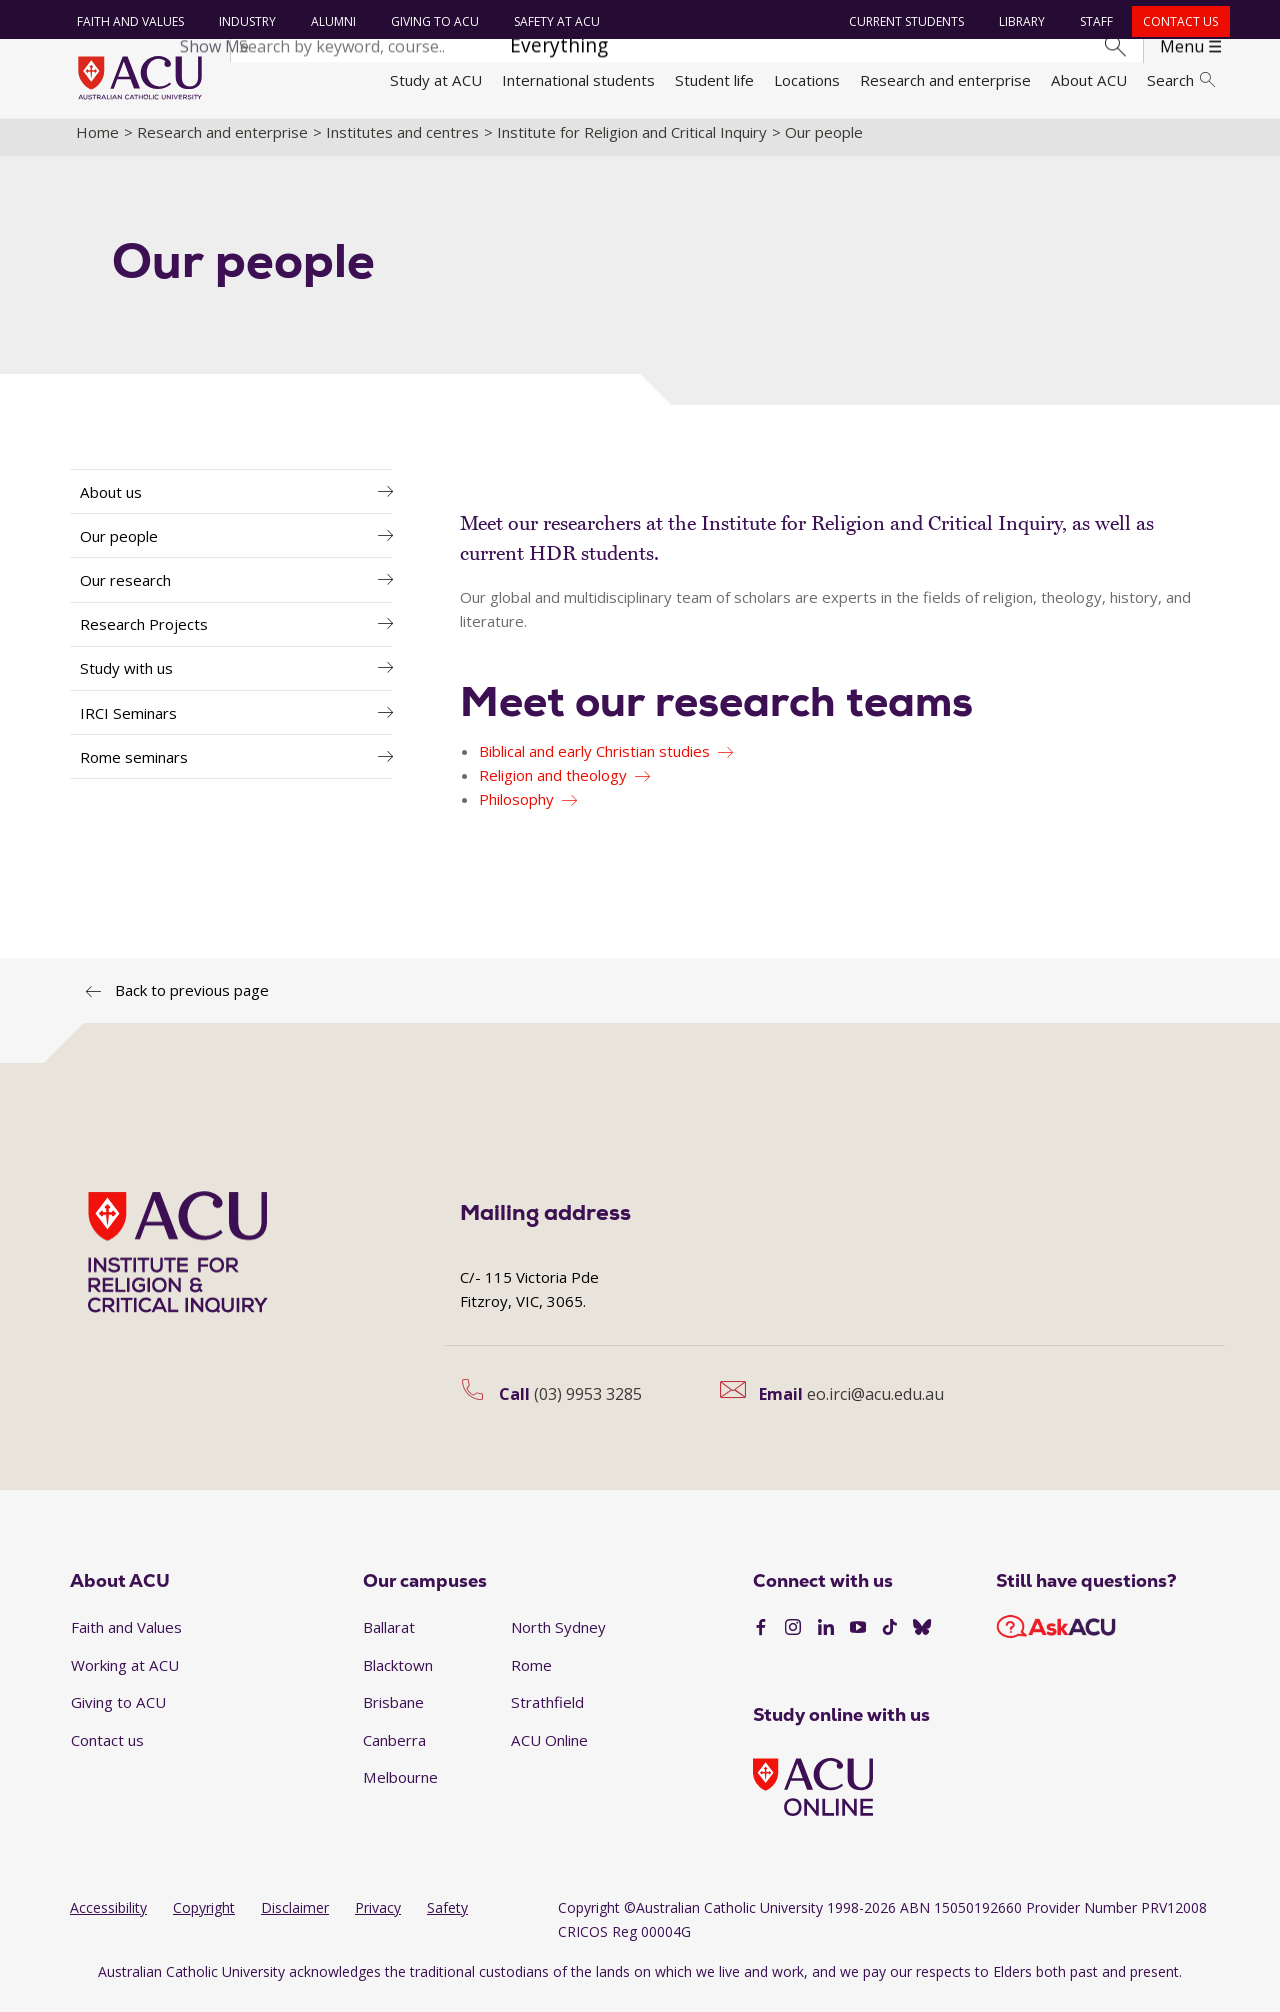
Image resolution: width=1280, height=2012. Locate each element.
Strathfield (547, 1714)
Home (97, 143)
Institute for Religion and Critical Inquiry (632, 143)
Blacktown (398, 1676)
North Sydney (558, 1638)
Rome (531, 1676)
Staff (1094, 21)
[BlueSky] (922, 1640)
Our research (125, 591)
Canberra (394, 1751)
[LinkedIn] (826, 1640)
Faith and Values (127, 21)
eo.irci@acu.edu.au (875, 1405)
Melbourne (400, 1789)
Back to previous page (192, 1001)
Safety (447, 1919)
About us (111, 503)
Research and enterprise (945, 80)
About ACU (1089, 80)
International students (578, 80)
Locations (807, 80)
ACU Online (549, 1751)
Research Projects (144, 636)
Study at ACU (436, 80)
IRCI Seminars (128, 724)
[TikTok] (890, 1640)
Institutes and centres (402, 143)
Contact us (1178, 21)
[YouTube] (858, 1640)
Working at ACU (125, 1676)
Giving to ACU (432, 21)
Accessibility (108, 1919)
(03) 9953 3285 (588, 1405)
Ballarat (389, 1638)
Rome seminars (134, 768)
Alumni (330, 21)
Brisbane (393, 1714)
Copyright (204, 1919)
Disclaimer (295, 1919)
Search (1181, 80)
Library (1020, 21)
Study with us (126, 680)
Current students (904, 21)
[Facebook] (761, 1640)
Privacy (378, 1919)
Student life (714, 80)
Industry (244, 21)
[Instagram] (793, 1640)
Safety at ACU (554, 21)
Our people (119, 547)
